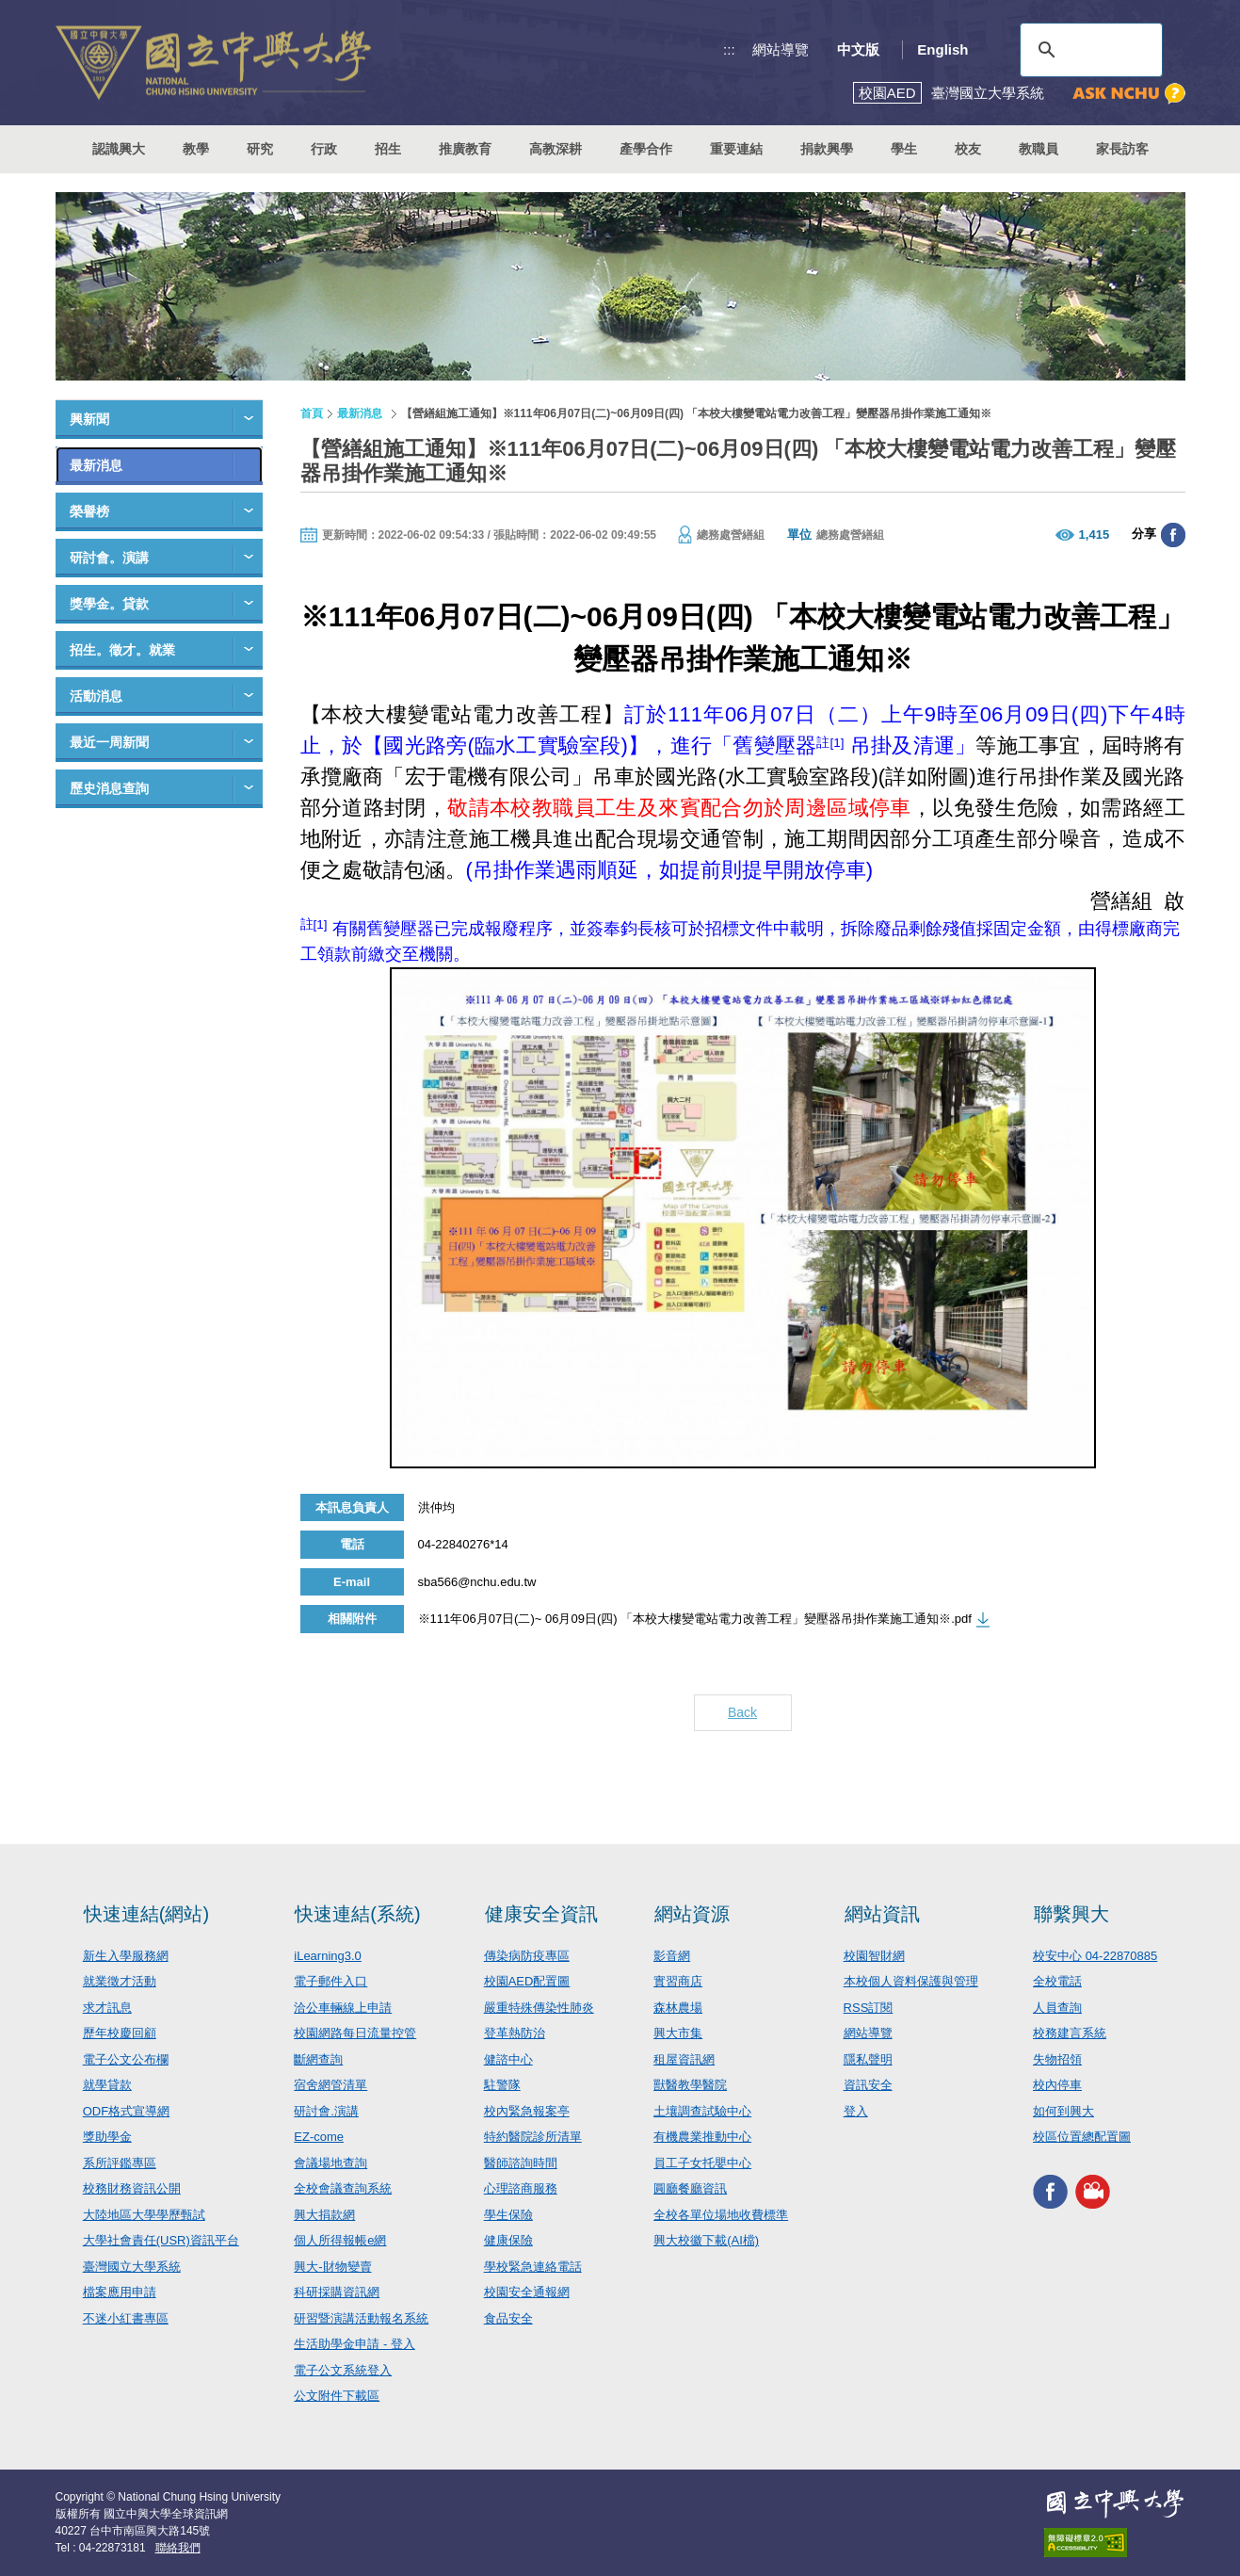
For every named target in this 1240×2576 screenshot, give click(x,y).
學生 (904, 148)
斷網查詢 (318, 2059)
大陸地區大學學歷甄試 (144, 2215)
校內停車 (1057, 2085)
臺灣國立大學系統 (132, 2267)
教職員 (1038, 148)
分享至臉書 (1173, 535)
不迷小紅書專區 (126, 2318)
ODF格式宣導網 (126, 2111)
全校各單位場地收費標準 (720, 2215)
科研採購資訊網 (336, 2292)
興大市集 (677, 2033)
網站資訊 (882, 1914)
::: (729, 49)
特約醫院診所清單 (533, 2137)
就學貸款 (107, 2085)
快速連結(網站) (146, 1914)
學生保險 (508, 2215)
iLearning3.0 (328, 1956)
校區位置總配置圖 (1082, 2137)
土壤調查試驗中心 (702, 2111)
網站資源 (692, 1914)
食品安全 (508, 2318)
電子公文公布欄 (126, 2059)
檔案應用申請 (119, 2292)
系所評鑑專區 (119, 2163)
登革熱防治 (514, 2033)
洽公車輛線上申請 (343, 2008)
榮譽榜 (89, 511)
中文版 (858, 49)
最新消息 (96, 465)
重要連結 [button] (736, 148)
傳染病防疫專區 (527, 1956)
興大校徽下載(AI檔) (706, 2240)
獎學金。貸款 (109, 603)
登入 (856, 2111)
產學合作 (646, 148)
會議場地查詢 (330, 2163)
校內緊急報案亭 (527, 2111)
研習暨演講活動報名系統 (361, 2318)
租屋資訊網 (684, 2059)
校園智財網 (874, 1956)
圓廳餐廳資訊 (690, 2188)
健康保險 (508, 2240)
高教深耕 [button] (555, 148)
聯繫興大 (1071, 1914)
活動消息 (96, 696)
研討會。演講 (109, 557)
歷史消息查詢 (109, 788)
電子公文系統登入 (343, 2370)
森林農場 (677, 2008)
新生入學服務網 (126, 1956)
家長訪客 (1122, 148)
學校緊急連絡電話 (533, 2267)
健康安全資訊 (541, 1914)
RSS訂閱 (869, 2008)
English (942, 49)
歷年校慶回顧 (119, 2033)
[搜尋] (1088, 50)
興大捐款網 (324, 2215)
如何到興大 (1063, 2111)
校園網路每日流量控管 (355, 2033)
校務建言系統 (1069, 2033)
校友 (968, 148)
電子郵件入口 (330, 1981)
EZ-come (319, 2137)
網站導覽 (780, 49)
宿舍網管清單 (330, 2085)
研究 (260, 148)
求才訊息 (107, 2008)
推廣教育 (465, 148)
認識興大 (118, 148)
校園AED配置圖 (527, 1981)
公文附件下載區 (336, 2396)
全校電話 (1057, 1981)
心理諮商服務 (520, 2188)
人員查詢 (1057, 2008)
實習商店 (677, 1981)
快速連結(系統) (357, 1914)
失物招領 (1057, 2059)
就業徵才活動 (119, 1981)
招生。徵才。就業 (122, 649)
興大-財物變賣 (332, 2267)
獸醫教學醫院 (690, 2085)
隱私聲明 (868, 2059)
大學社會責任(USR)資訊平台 (161, 2240)
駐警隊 (502, 2085)
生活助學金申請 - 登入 (354, 2344)
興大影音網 (1092, 2192)
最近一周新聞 (109, 742)
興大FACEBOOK (1050, 2192)
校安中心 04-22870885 (1095, 1956)
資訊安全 (868, 2085)
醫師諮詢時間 (520, 2163)
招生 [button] (388, 148)
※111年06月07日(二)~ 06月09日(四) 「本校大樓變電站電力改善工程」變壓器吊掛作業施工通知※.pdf (695, 1619)
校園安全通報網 (527, 2292)
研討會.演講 (326, 2111)
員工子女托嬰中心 (702, 2163)
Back (742, 1712)
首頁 (311, 413)
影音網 (671, 1956)
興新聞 (89, 419)
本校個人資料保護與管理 (911, 1981)
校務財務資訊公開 (132, 2188)
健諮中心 (508, 2059)
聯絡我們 (178, 2547)
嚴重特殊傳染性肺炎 (539, 2008)
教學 (196, 148)
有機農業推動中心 (702, 2137)
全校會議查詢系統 (343, 2188)
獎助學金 (107, 2137)
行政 (324, 148)
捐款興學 (826, 148)
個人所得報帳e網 (340, 2240)
